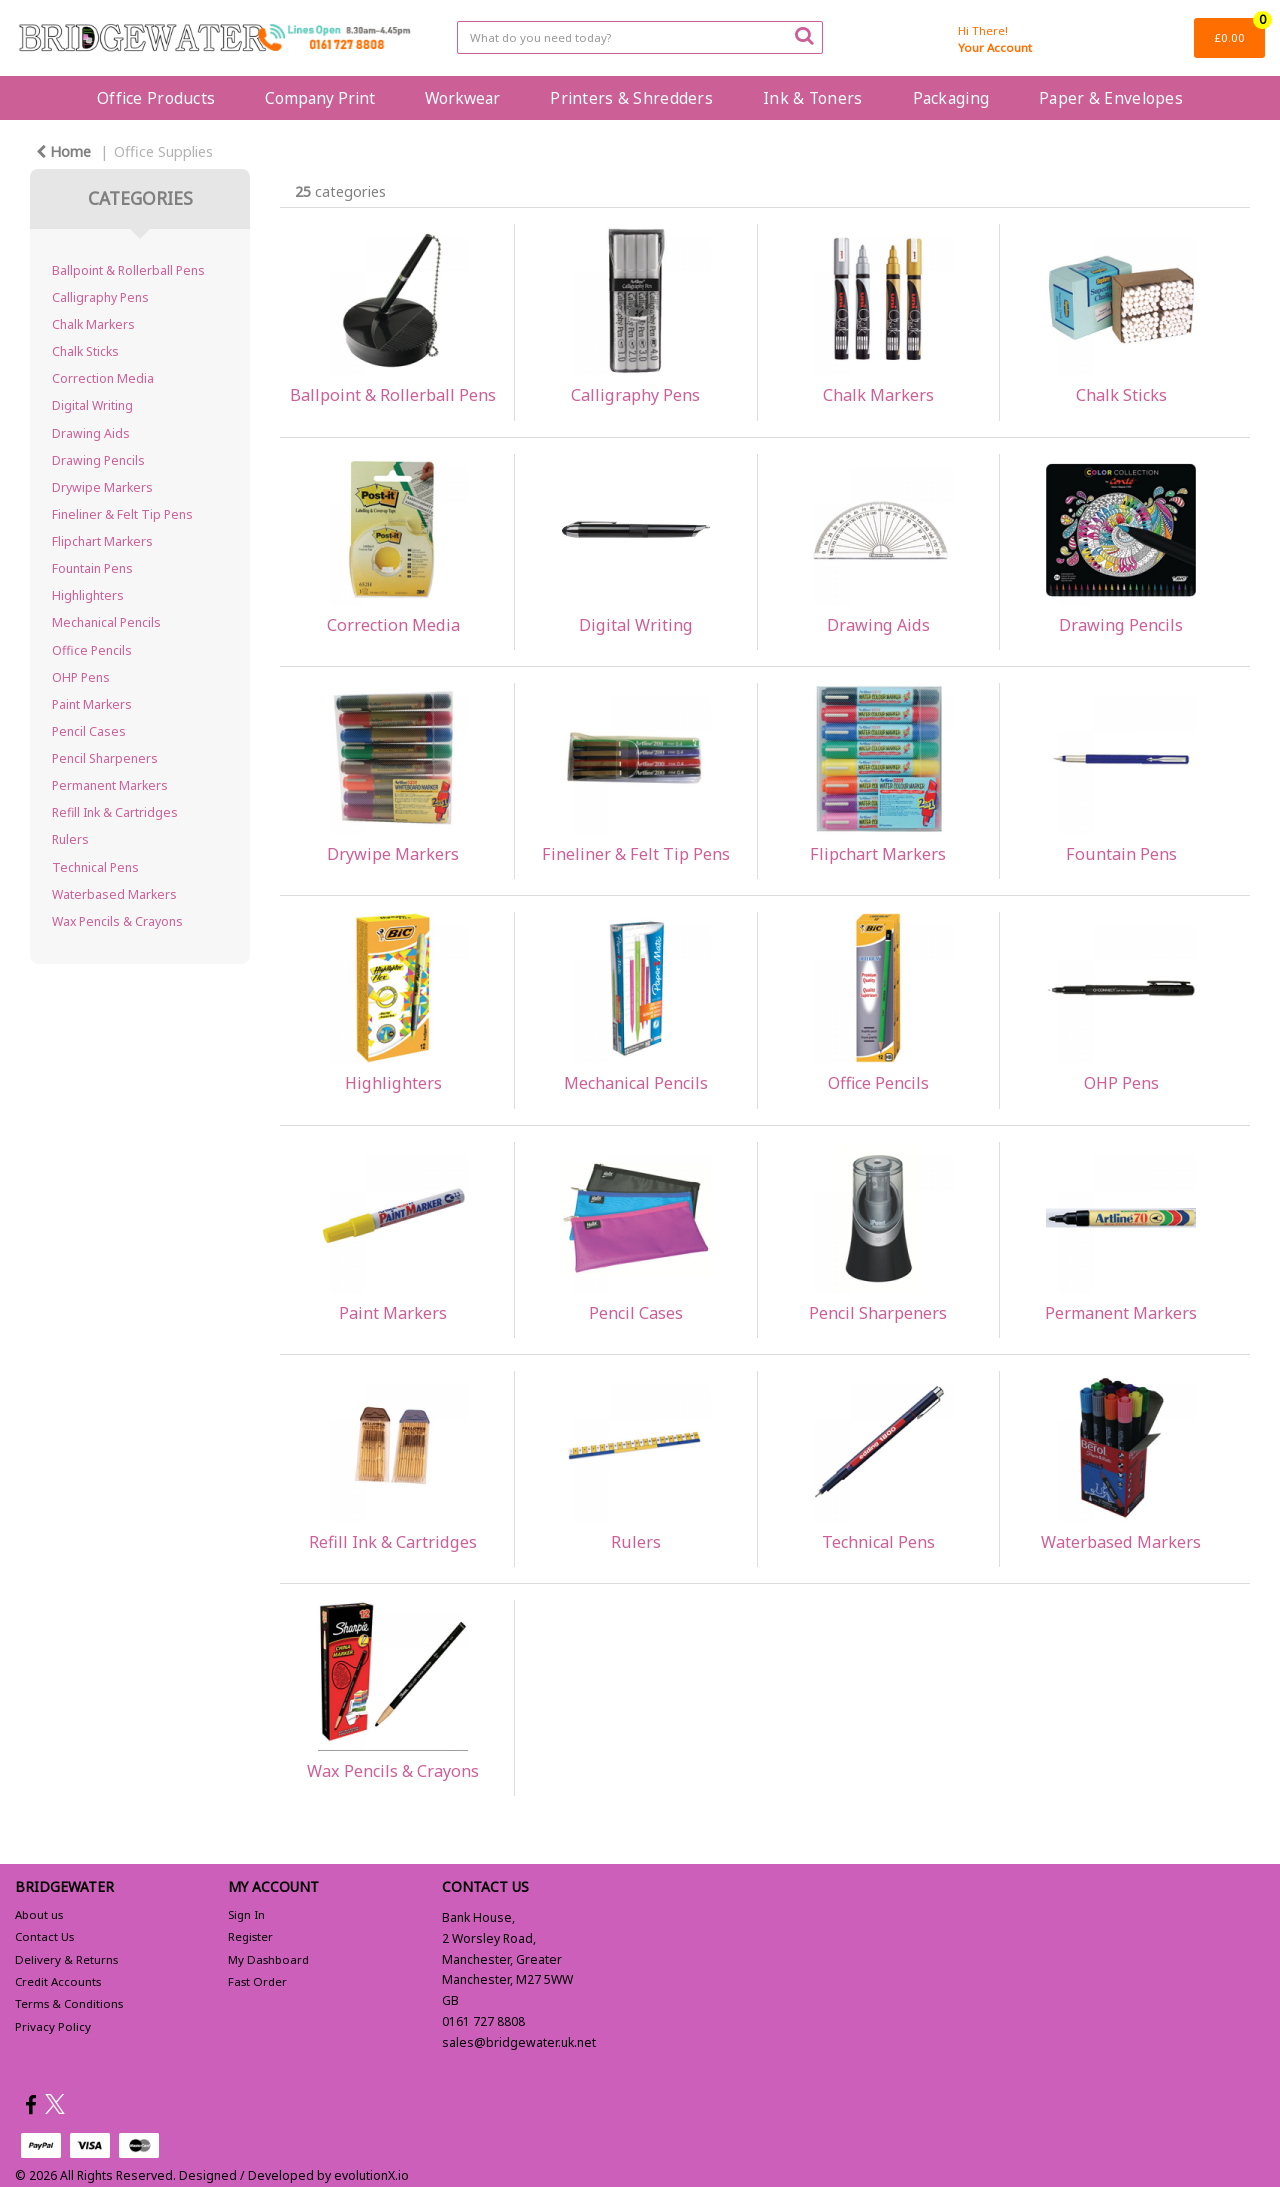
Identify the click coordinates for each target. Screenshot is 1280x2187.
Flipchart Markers (102, 541)
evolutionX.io (371, 2175)
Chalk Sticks (85, 351)
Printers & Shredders (631, 98)
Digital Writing (92, 405)
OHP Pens (81, 677)
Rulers (70, 839)
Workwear (462, 98)
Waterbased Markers (114, 894)
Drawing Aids (91, 433)
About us (39, 1914)
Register (250, 1936)
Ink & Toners (812, 98)
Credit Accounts (58, 1981)
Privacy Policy (53, 2026)
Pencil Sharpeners (105, 758)
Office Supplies (163, 151)
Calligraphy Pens (100, 297)
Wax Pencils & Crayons (117, 921)
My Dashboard (268, 1959)
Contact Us (44, 1936)
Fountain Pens (92, 568)
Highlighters (88, 595)
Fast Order (257, 1981)
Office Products (156, 98)
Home (63, 151)
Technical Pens (95, 867)
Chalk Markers (93, 324)
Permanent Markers (110, 785)
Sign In (246, 1914)
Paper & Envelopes (1111, 98)
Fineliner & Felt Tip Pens (122, 514)
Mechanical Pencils (106, 622)
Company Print (320, 98)
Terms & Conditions (69, 2003)
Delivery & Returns (66, 1959)
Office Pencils (92, 650)
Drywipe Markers (102, 487)
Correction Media (103, 378)
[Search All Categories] (640, 37)
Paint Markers (92, 704)
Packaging (951, 98)
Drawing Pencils (98, 460)
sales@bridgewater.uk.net (519, 2042)
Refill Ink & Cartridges (115, 812)
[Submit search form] (804, 35)
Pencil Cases (89, 731)
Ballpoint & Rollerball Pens (128, 270)
